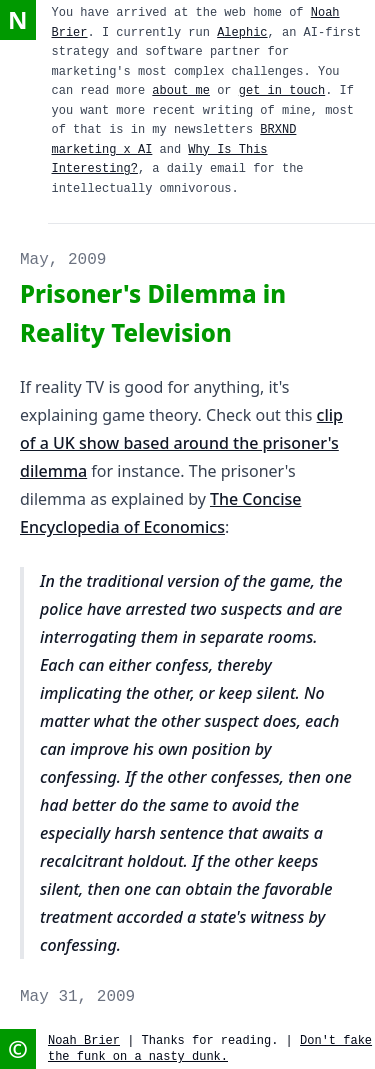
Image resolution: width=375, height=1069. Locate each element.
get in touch (282, 91)
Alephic (242, 33)
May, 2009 (63, 260)
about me (181, 91)
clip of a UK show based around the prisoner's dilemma (181, 443)
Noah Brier (84, 1041)
